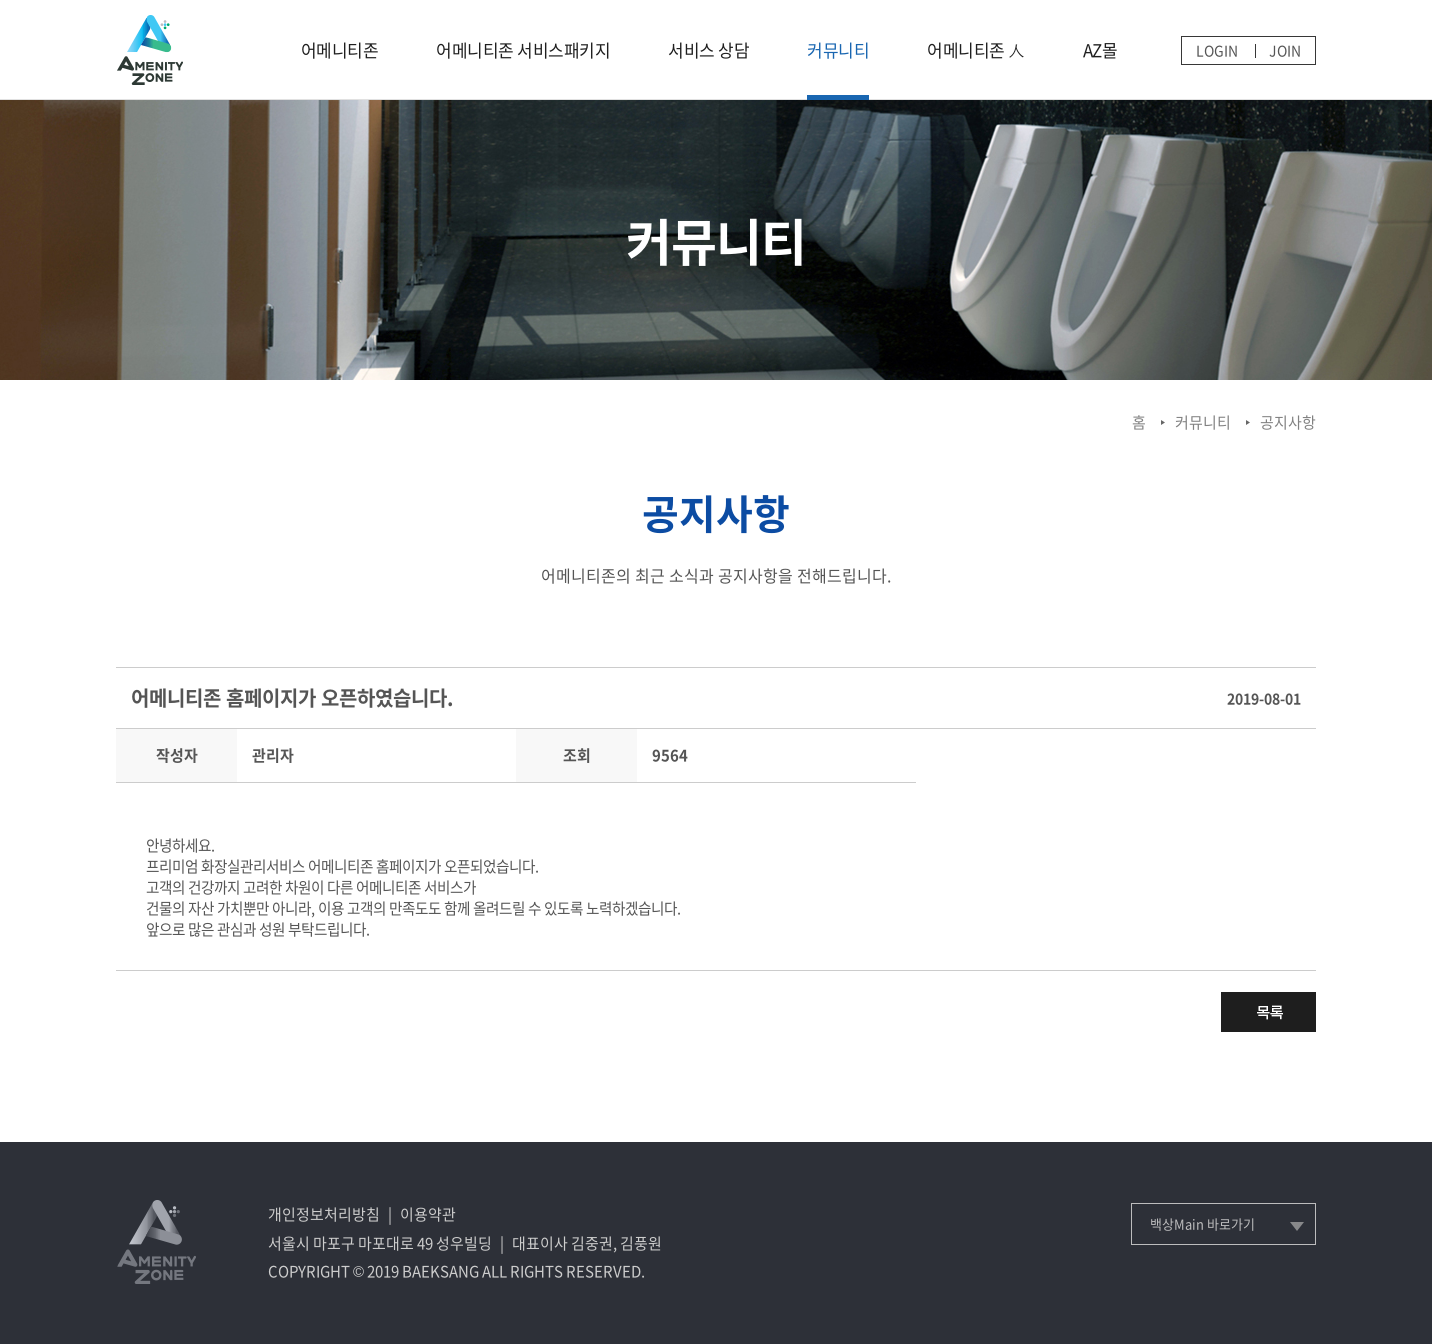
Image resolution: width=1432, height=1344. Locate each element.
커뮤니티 (838, 49)
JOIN (1285, 50)
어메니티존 (340, 49)
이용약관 (428, 1214)
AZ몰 (1100, 49)
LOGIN (1217, 50)
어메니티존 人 (976, 49)
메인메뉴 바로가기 (0, 0)
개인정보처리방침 (324, 1214)
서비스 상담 (708, 49)
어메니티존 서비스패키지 (523, 49)
